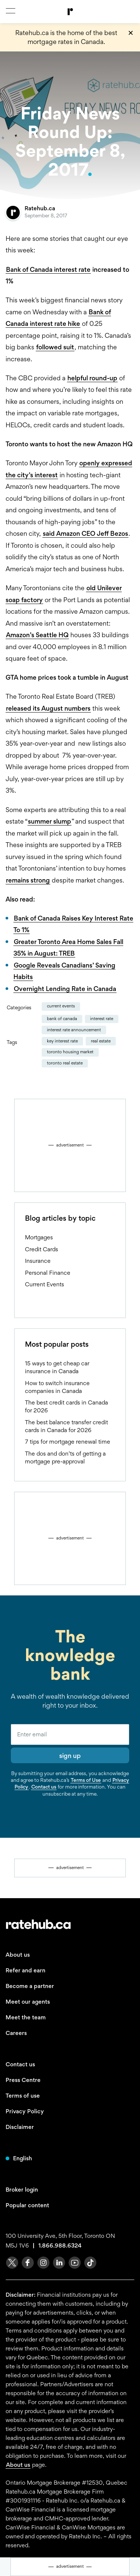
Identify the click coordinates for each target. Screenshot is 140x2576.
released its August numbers (48, 708)
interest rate (101, 1018)
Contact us (43, 1787)
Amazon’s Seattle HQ (37, 635)
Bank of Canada (62, 1018)
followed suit (55, 347)
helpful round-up (92, 378)
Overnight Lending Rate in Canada (65, 989)
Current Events (61, 1006)
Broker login (22, 2189)
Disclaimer (20, 2126)
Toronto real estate (65, 1063)
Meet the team (26, 2017)
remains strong (28, 880)
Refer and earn (25, 1970)
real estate (101, 1041)
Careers (16, 2032)
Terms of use (23, 2095)
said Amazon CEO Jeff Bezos (85, 533)
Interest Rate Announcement (74, 1029)
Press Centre (23, 2079)
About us (18, 1954)
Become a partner (30, 1986)
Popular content (27, 2205)
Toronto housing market (70, 1051)
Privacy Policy (25, 2111)
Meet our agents (28, 2001)
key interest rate (62, 1041)
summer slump (49, 821)
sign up (70, 1755)
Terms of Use (86, 1780)
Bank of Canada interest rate (48, 269)
